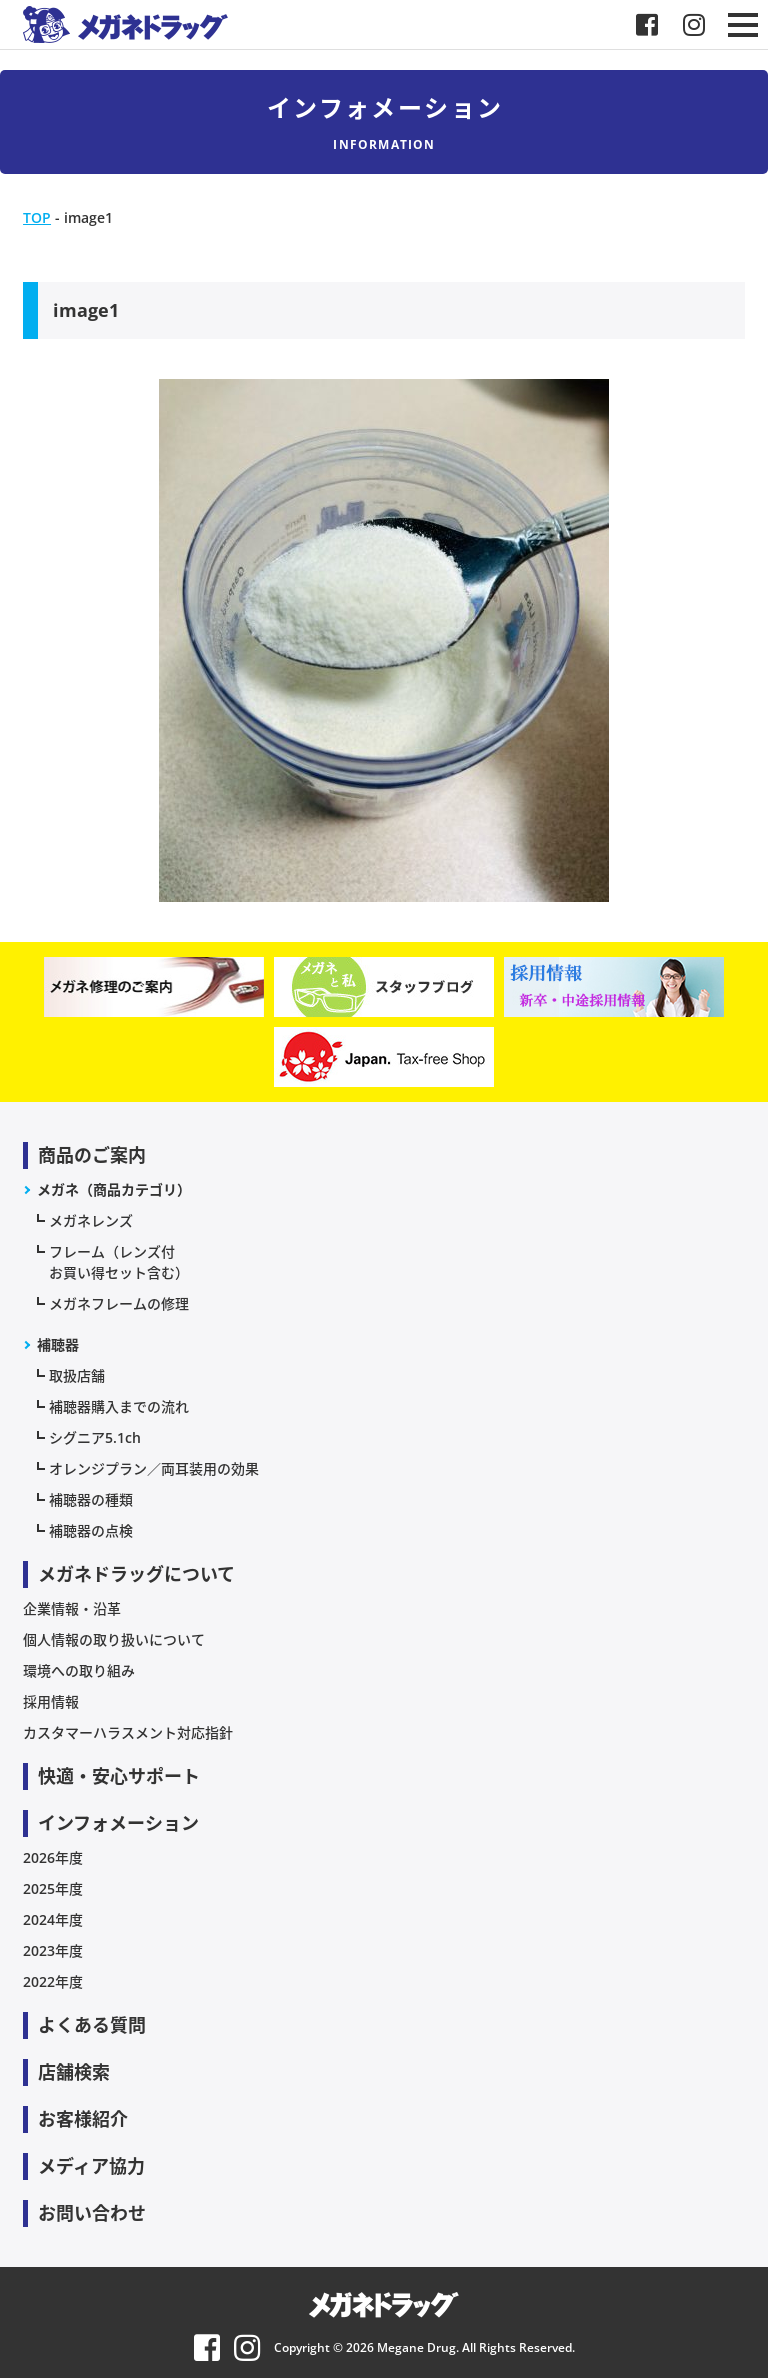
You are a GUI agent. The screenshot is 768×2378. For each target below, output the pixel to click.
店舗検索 (74, 2072)
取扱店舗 (77, 1375)
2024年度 (53, 1919)
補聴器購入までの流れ (119, 1406)
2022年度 (53, 1981)
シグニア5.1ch (95, 1437)
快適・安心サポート (119, 1776)
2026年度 (53, 1857)
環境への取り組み (79, 1670)
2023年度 (53, 1950)
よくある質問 (92, 2025)
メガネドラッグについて (136, 1574)
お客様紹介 (83, 2119)
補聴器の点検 (91, 1530)
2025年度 (53, 1888)
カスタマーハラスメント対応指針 (128, 1732)
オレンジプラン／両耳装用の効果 (154, 1468)
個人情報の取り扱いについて (114, 1639)
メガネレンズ (91, 1220)
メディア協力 (91, 2166)
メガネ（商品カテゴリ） (114, 1189)
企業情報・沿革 (72, 1608)
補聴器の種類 (91, 1499)
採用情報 (51, 1701)
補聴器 (58, 1344)
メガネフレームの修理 (119, 1303)
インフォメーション (118, 1823)
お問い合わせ (92, 2213)
